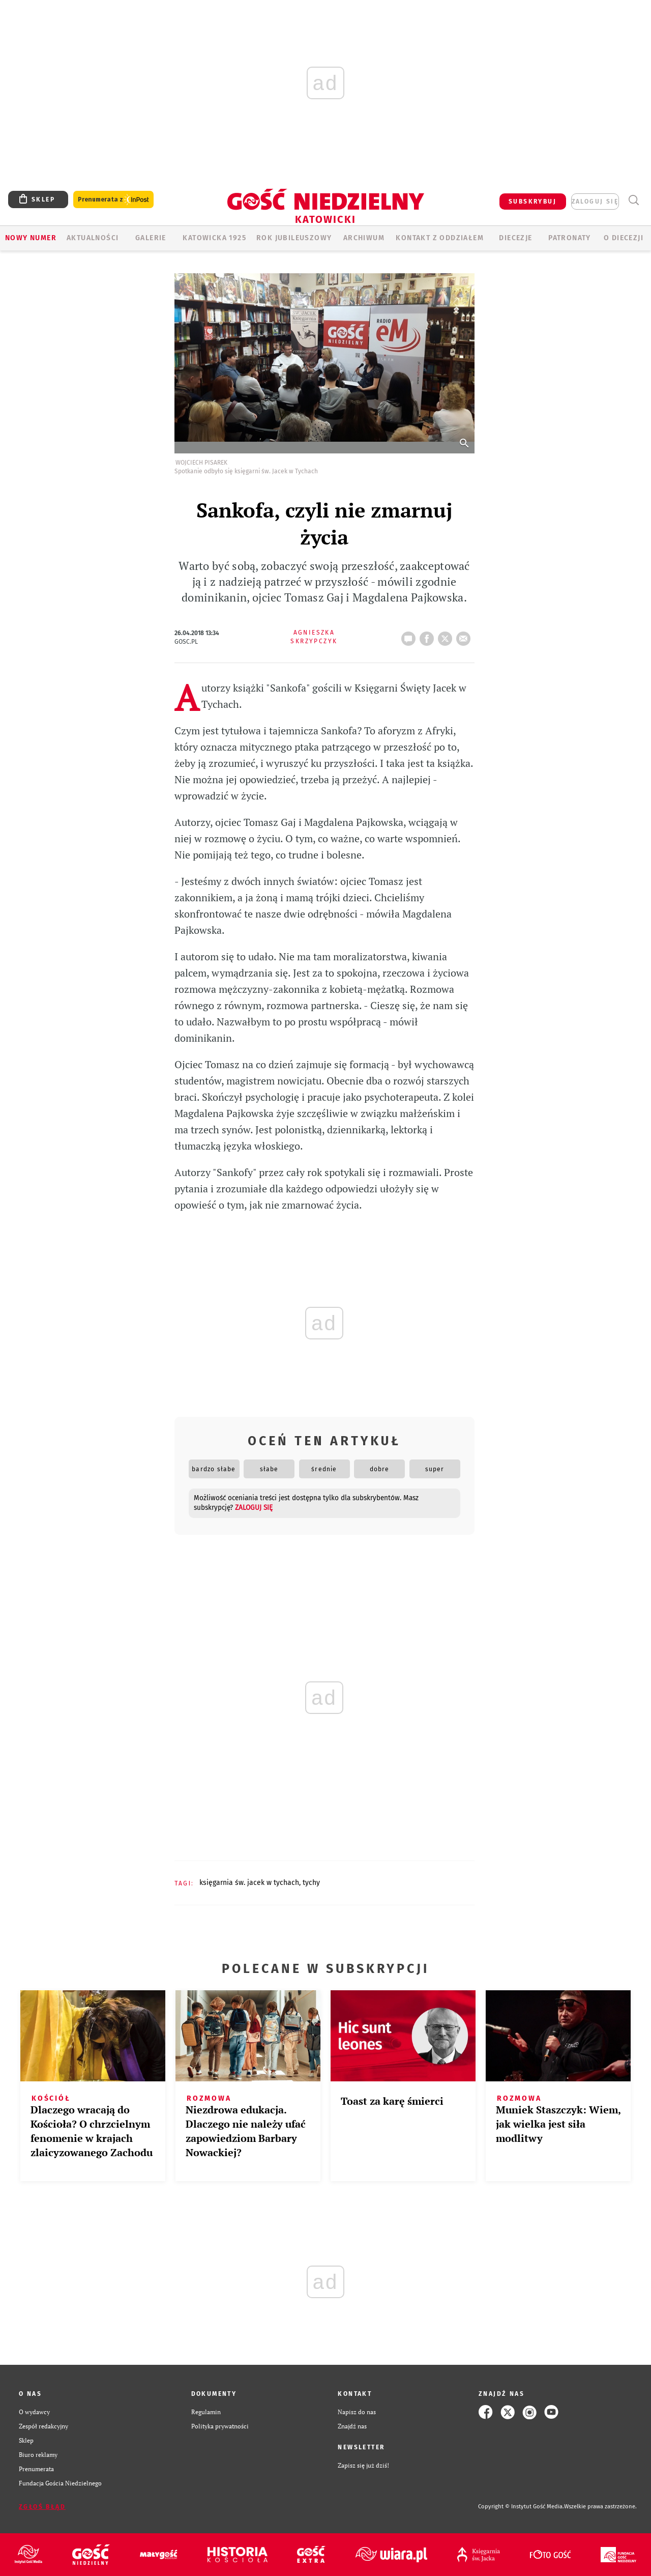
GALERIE (150, 238)
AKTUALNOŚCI (93, 238)
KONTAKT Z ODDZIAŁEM (440, 238)
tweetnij (447, 635)
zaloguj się (595, 201)
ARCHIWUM (363, 238)
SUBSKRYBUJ (532, 201)
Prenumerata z (113, 200)
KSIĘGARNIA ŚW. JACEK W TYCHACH (249, 1882)
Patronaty (569, 238)
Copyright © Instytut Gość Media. (521, 2506)
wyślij (465, 635)
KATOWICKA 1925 (214, 238)
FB (429, 635)
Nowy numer (30, 238)
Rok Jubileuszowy (294, 238)
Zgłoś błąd (42, 2506)
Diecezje (515, 238)
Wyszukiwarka (633, 200)
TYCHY (311, 1882)
